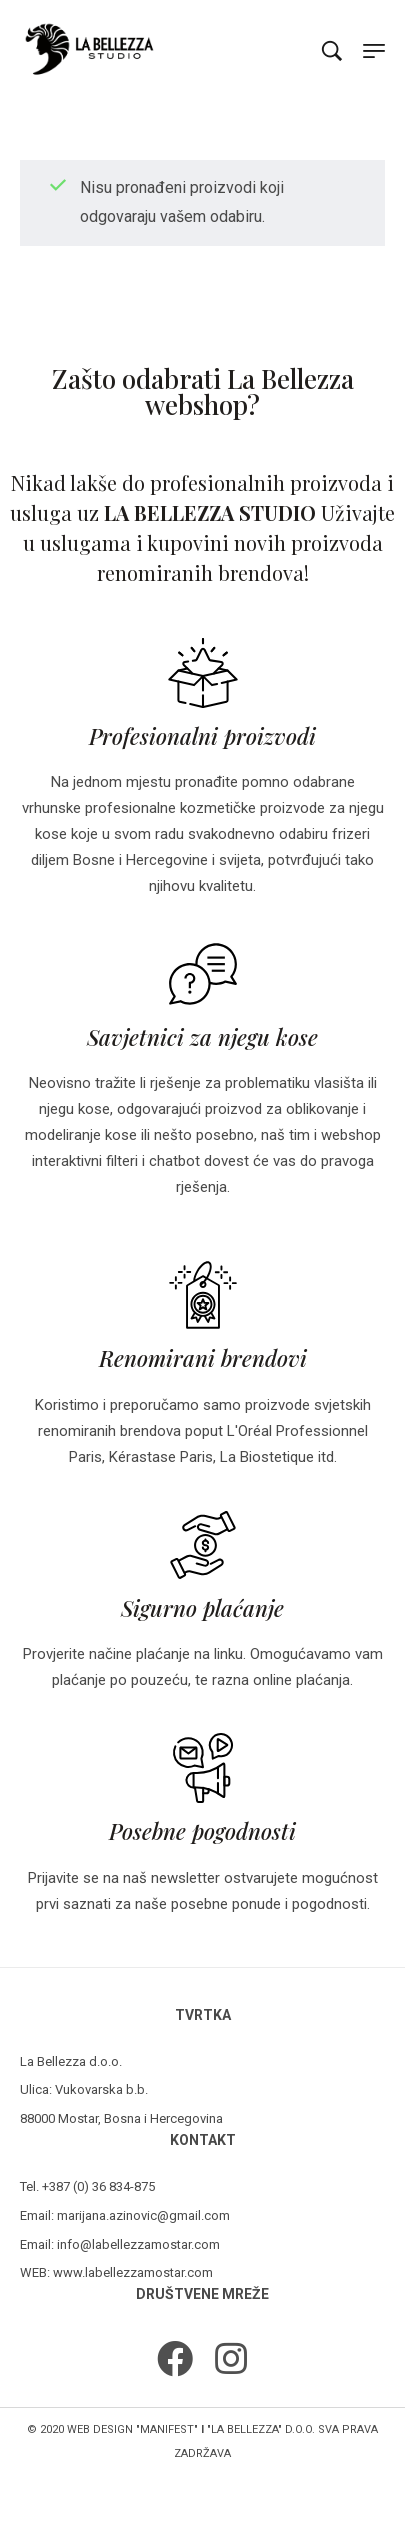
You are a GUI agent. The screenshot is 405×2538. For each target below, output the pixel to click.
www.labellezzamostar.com (133, 2272)
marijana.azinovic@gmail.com (143, 2215)
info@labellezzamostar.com (138, 2244)
